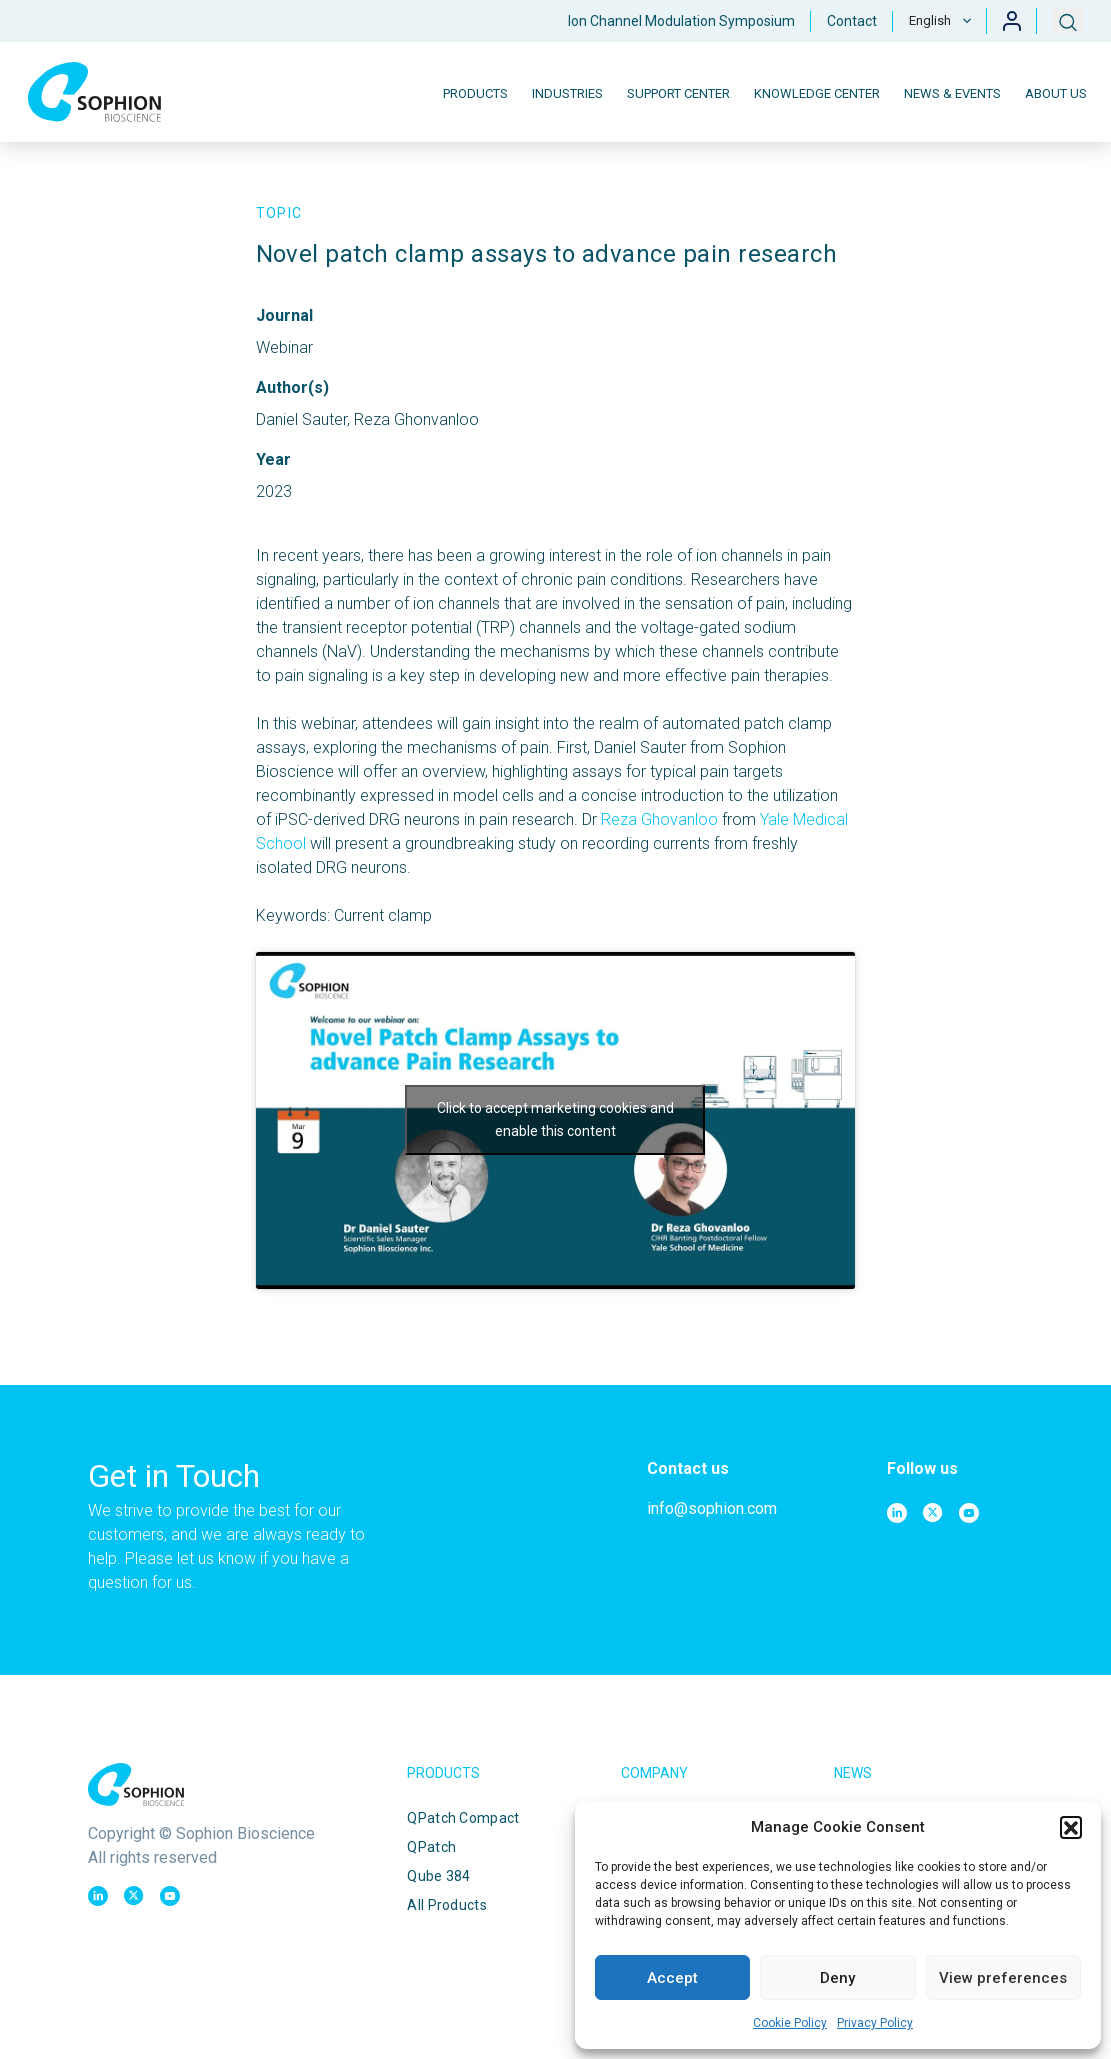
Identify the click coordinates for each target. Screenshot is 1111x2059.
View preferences (1003, 1978)
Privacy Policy (875, 2023)
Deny (837, 1978)
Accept (672, 1978)
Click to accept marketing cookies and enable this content (555, 1119)
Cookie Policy (790, 2023)
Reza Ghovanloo (659, 819)
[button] (1071, 1827)
